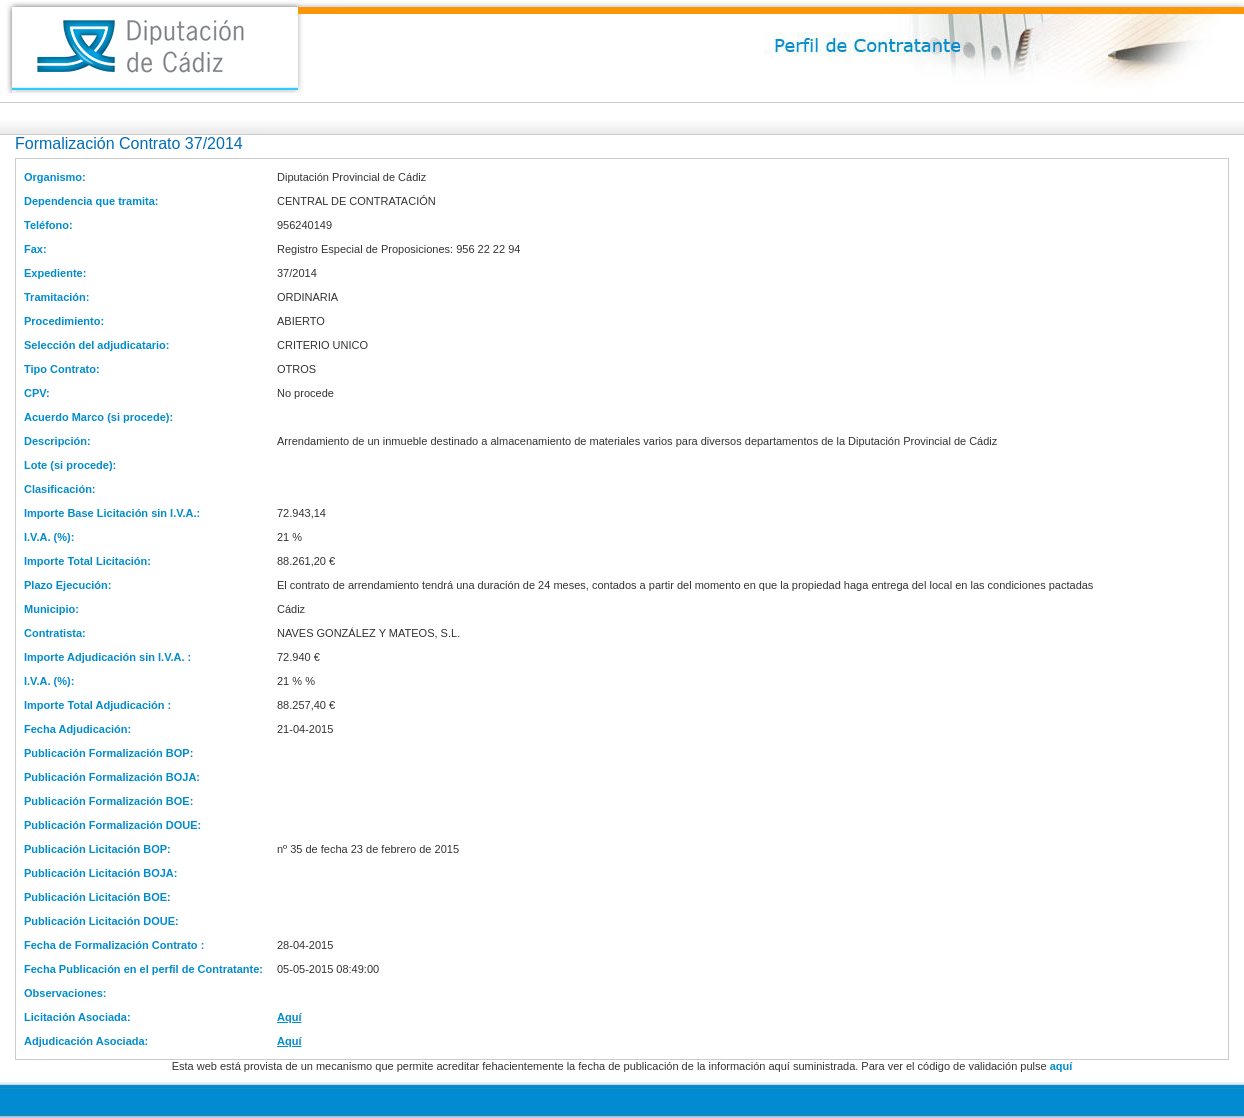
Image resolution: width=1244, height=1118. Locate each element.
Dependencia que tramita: (91, 201)
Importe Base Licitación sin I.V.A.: (112, 513)
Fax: (35, 249)
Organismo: (55, 177)
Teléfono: (48, 225)
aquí (1061, 1066)
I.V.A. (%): (49, 537)
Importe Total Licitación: (87, 561)
